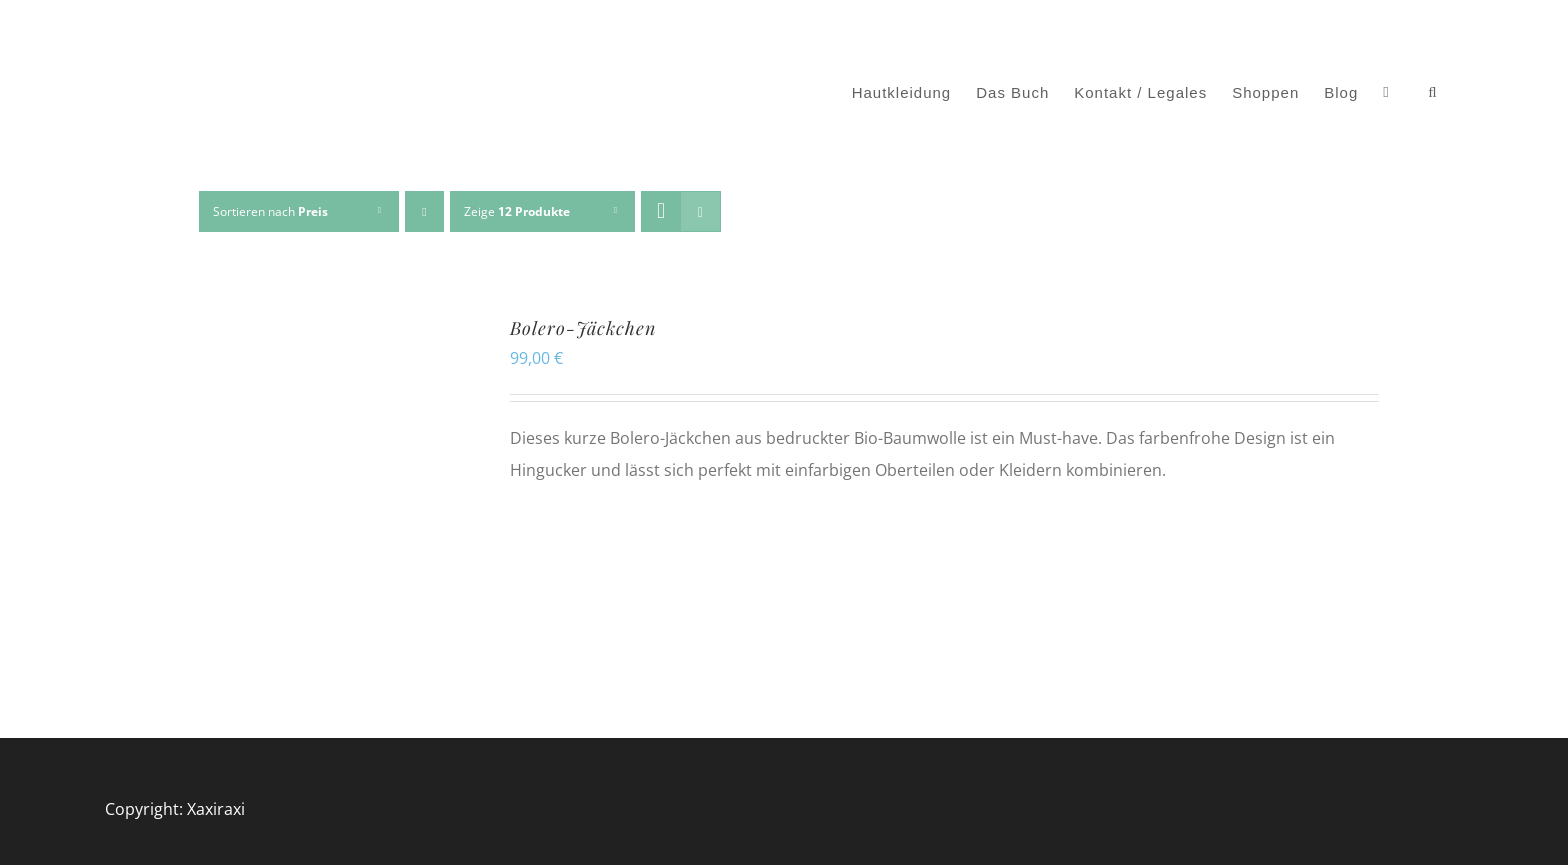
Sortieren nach (270, 211)
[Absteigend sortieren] (424, 211)
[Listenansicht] (700, 211)
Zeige (517, 211)
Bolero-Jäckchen (583, 328)
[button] (1432, 93)
